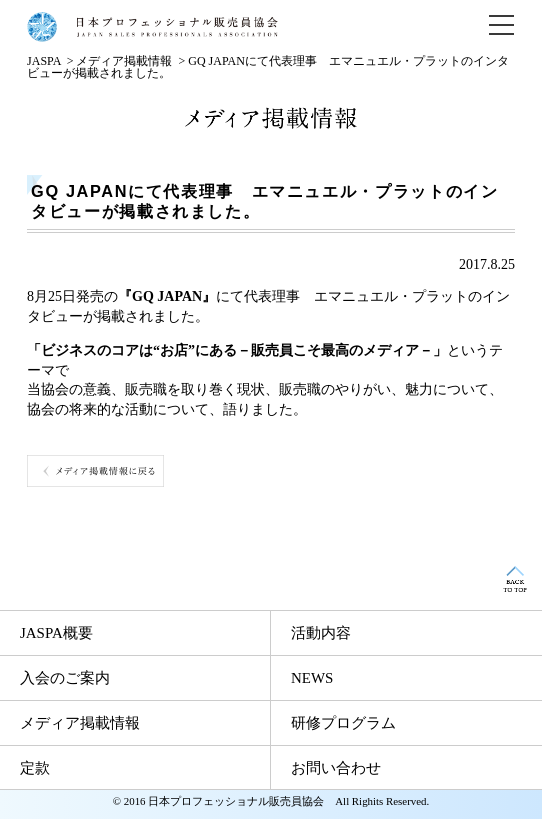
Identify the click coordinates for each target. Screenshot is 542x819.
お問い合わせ (336, 768)
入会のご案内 (65, 678)
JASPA (44, 61)
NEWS (312, 678)
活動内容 (321, 633)
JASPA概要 (56, 633)
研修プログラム (343, 723)
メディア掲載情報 (124, 61)
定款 (35, 768)
